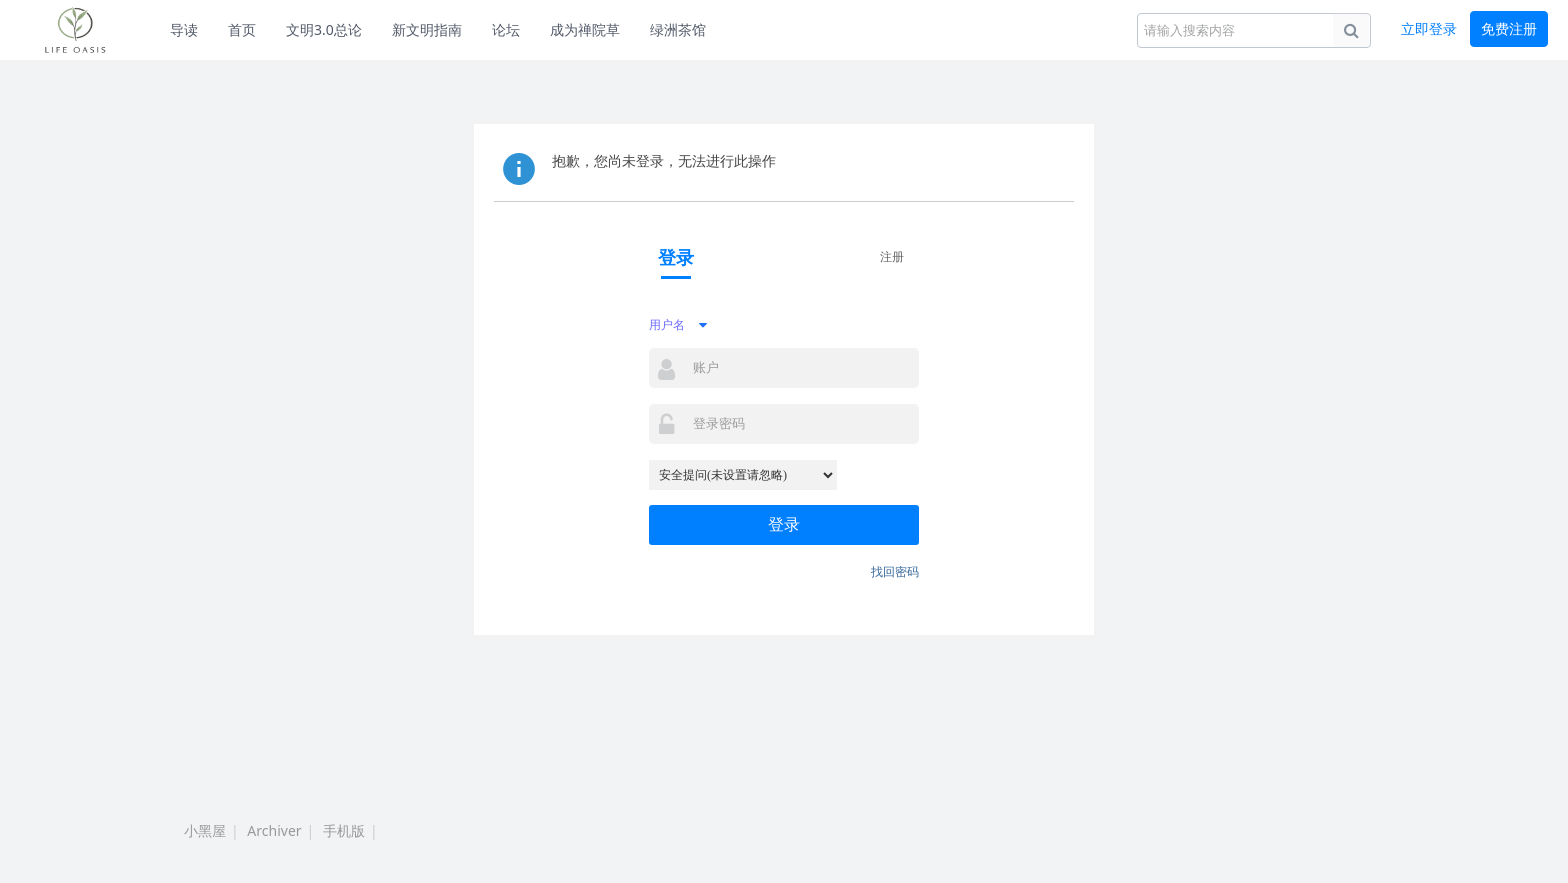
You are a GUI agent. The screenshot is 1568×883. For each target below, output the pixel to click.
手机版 (344, 830)
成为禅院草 (585, 29)
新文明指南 (427, 29)
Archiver (274, 830)
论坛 (506, 29)
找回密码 (895, 571)
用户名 (667, 324)
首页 (242, 29)
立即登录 (1429, 28)
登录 (784, 524)
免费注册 (1509, 28)
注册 (892, 256)
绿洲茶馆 (678, 29)
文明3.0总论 (324, 29)
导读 (184, 29)
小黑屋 (205, 830)
